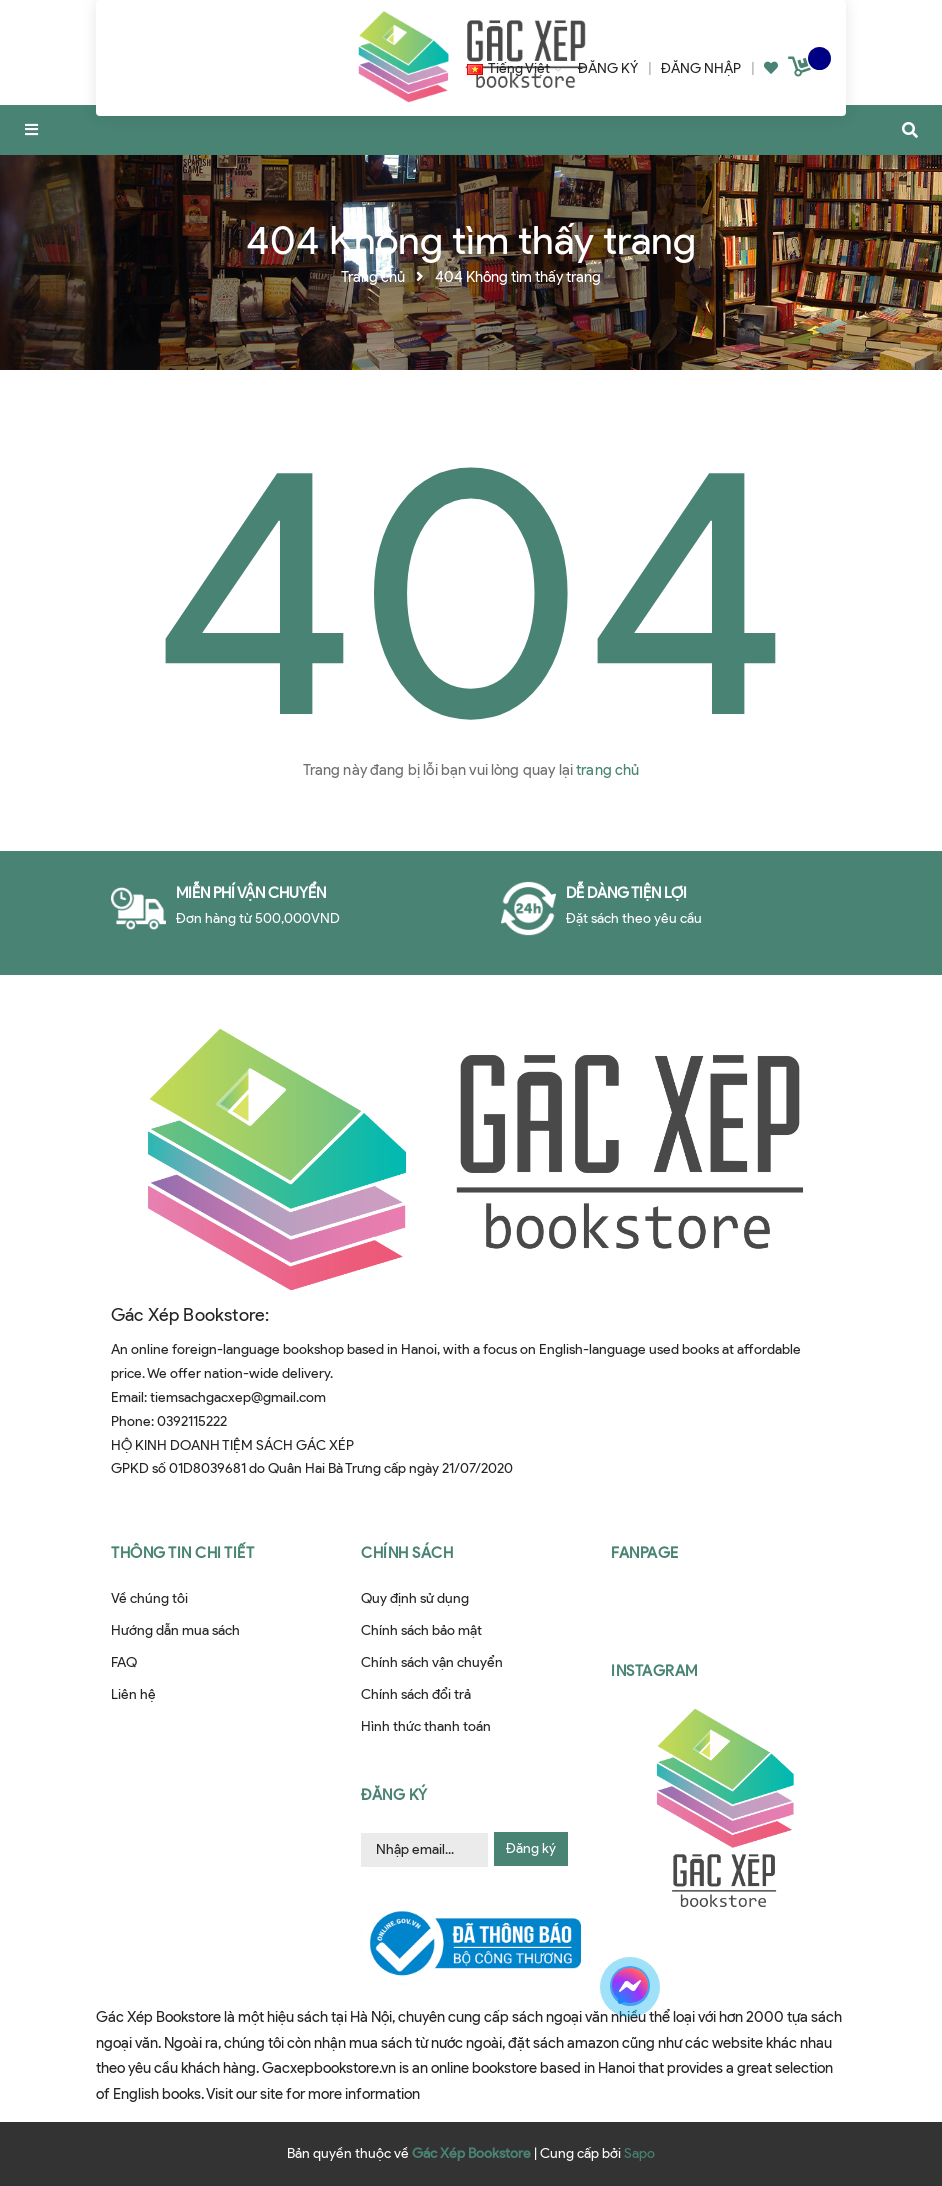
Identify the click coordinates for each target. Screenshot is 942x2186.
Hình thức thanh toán (426, 1726)
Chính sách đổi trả (416, 1694)
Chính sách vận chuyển (432, 1662)
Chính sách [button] (407, 1553)
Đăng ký (531, 1848)
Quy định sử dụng (415, 1598)
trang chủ (607, 770)
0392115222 (192, 1421)
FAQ (124, 1662)
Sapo (639, 2153)
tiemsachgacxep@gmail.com (238, 1397)
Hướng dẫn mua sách (175, 1630)
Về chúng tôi (149, 1598)
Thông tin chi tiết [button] (182, 1553)
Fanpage (645, 1553)
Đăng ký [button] (394, 1795)
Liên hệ (133, 1694)
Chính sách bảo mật (421, 1630)
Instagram (654, 1671)
